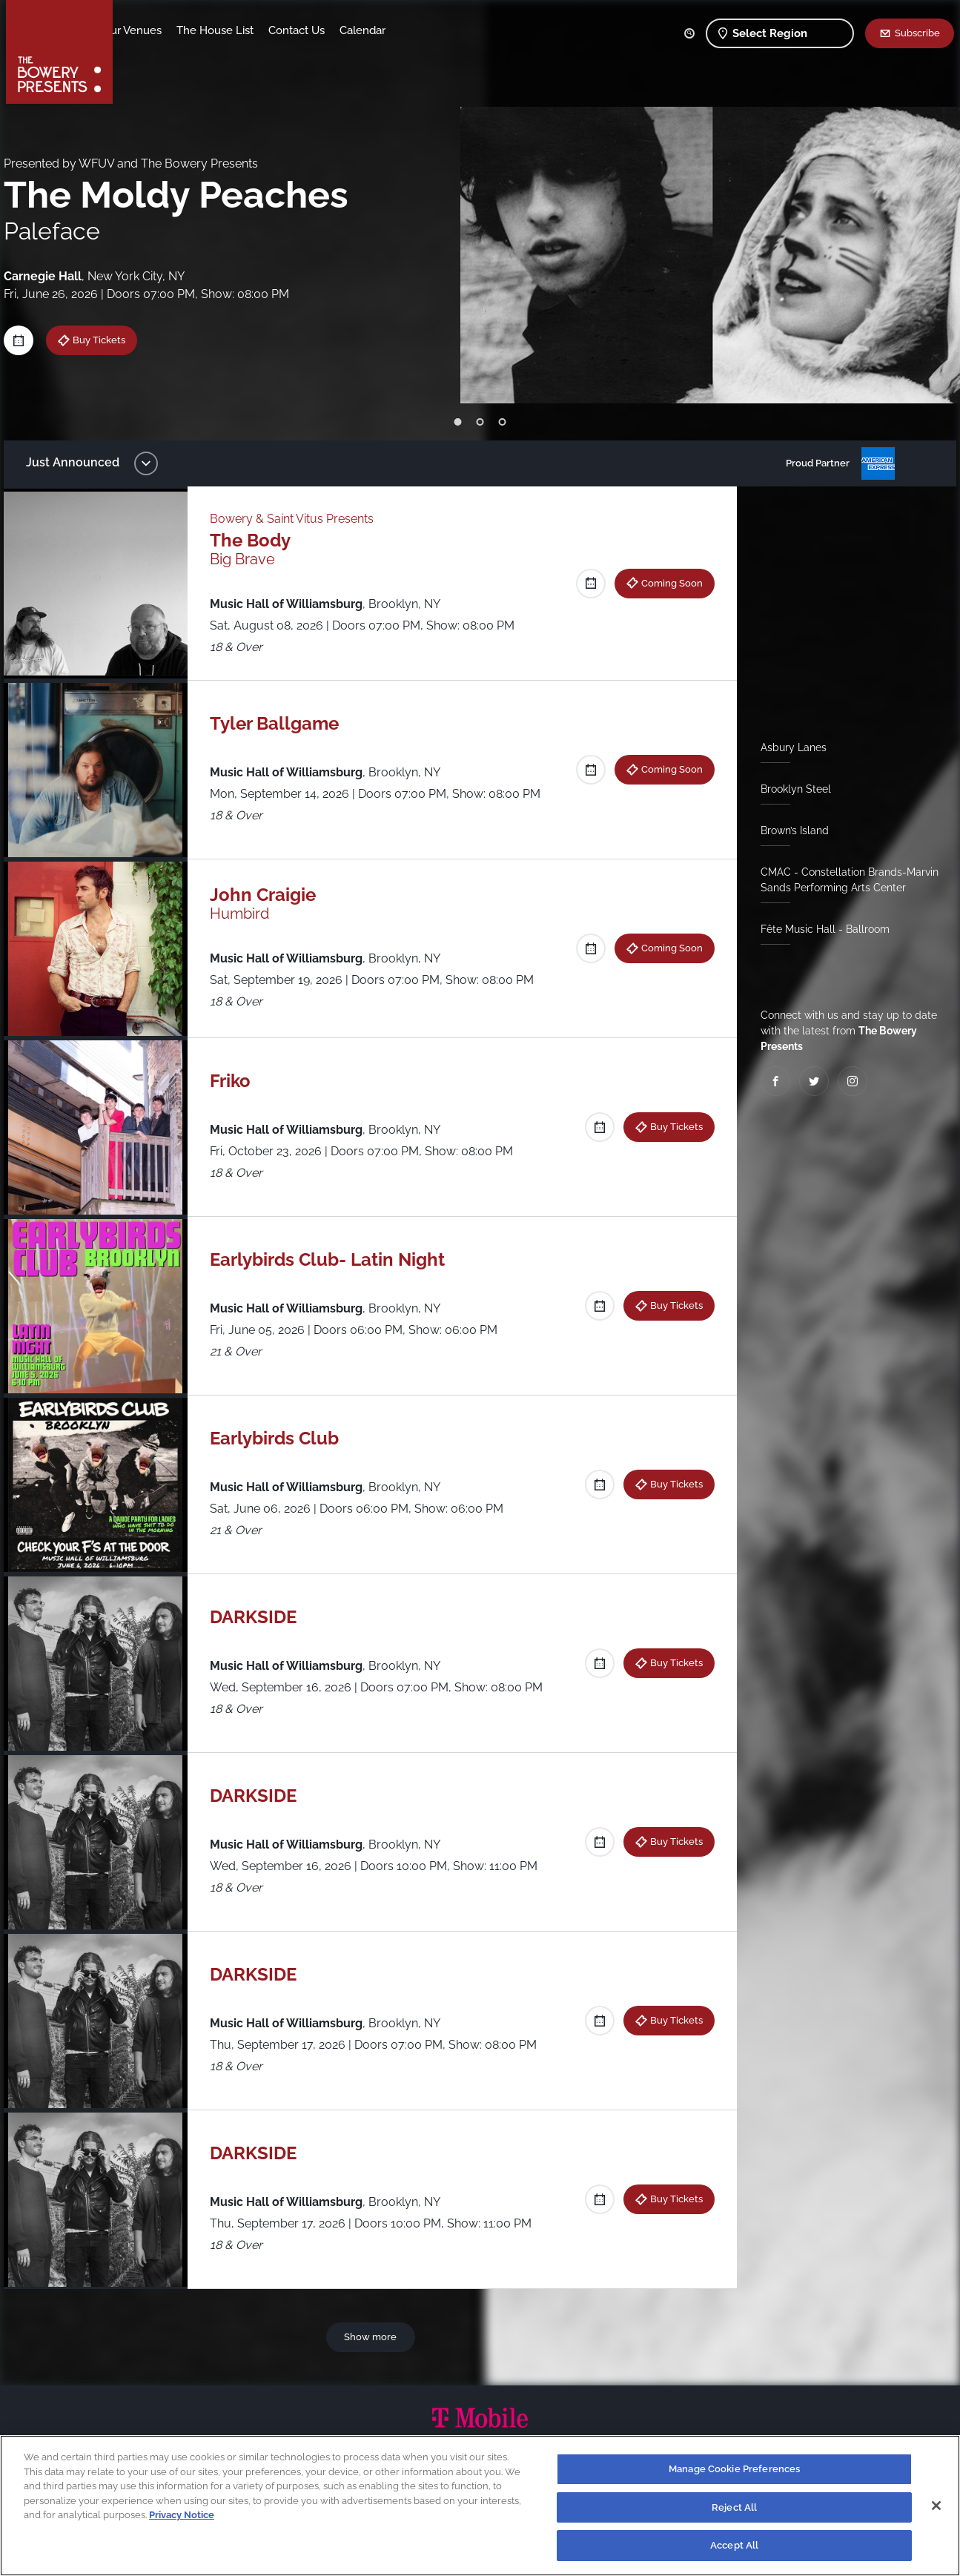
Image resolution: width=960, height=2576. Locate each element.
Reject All (734, 2507)
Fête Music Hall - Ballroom (821, 929)
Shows (145, 30)
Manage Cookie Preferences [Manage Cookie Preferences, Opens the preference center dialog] (734, 2468)
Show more (372, 2336)
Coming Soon (668, 583)
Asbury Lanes (790, 747)
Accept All (734, 2545)
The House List (289, 30)
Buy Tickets (106, 340)
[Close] (936, 2505)
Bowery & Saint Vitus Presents (296, 519)
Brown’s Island (791, 830)
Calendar (437, 30)
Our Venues (206, 30)
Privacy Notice (181, 2514)
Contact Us (371, 30)
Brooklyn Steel (792, 789)
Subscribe (917, 33)
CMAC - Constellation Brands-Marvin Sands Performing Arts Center (846, 880)
